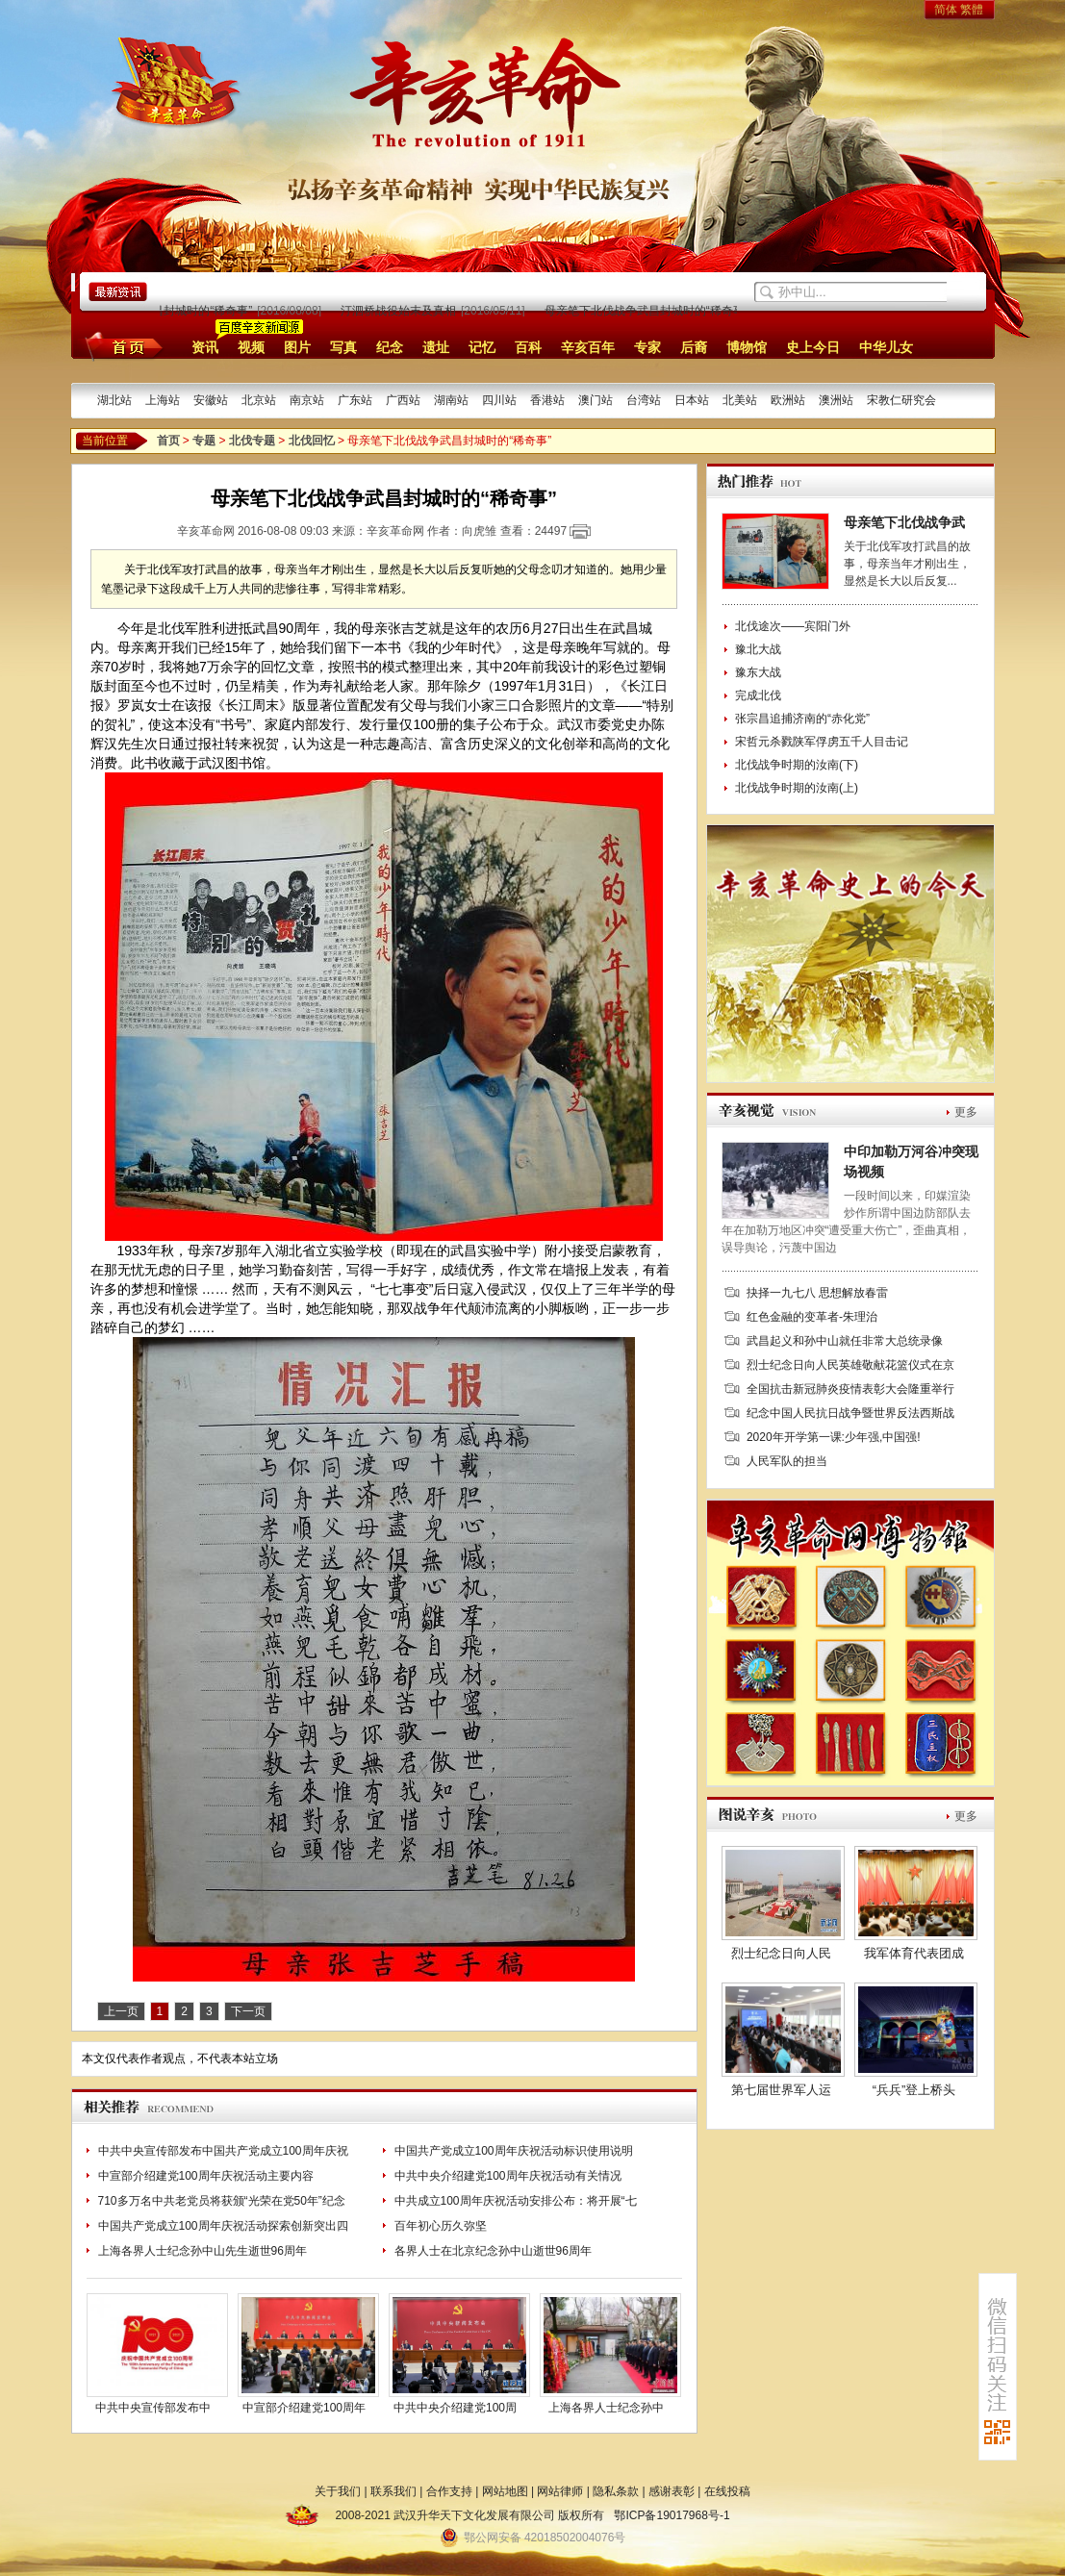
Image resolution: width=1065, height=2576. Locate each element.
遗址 (435, 347)
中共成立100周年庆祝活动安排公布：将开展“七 (515, 2201)
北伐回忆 (312, 440)
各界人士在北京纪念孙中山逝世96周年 (493, 2251)
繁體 (971, 9)
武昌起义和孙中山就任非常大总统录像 (845, 1341)
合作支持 (449, 2491)
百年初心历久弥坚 (440, 2226)
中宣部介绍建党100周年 (304, 2407)
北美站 (740, 400)
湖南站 (451, 400)
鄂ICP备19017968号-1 (671, 2515)
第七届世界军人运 (781, 2090)
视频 (251, 347)
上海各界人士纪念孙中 (606, 2407)
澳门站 (595, 400)
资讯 (204, 347)
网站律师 (560, 2491)
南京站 (307, 400)
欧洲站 (788, 400)
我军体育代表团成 (914, 1953)
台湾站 (643, 400)
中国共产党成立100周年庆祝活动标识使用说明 (513, 2151)
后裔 (693, 347)
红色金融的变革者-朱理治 (812, 1317)
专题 (204, 440)
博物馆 (746, 347)
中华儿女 (886, 347)
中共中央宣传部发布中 (153, 2407)
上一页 (121, 2011)
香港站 (547, 400)
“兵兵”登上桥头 (914, 2090)
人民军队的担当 (787, 1461)
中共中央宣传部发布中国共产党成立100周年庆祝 (223, 2151)
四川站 (499, 400)
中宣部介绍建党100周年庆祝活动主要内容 (206, 2176)
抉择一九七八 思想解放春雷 (817, 1293)
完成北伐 (758, 695)
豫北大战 (758, 649)
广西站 (403, 400)
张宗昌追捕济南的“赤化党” (802, 718)
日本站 (691, 400)
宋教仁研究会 (901, 400)
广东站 (355, 400)
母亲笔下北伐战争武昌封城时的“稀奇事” (651, 310)
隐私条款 (616, 2491)
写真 (343, 347)
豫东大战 (758, 672)
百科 (528, 347)
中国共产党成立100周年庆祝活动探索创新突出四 (223, 2226)
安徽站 (210, 400)
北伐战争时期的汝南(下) (796, 764)
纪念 (389, 347)
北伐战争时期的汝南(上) (796, 788)
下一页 (248, 2011)
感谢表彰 (671, 2491)
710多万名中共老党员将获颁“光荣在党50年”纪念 (221, 2201)
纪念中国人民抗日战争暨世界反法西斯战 (850, 1413)
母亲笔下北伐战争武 (904, 522)
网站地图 (505, 2491)
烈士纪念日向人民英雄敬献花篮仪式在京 (850, 1365)
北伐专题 (252, 440)
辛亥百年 (588, 347)
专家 (647, 347)
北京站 (258, 400)
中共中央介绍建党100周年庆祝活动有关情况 (507, 2176)
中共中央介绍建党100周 (455, 2407)
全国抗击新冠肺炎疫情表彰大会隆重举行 (850, 1389)
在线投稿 (727, 2491)
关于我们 (338, 2491)
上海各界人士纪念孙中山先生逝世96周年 (202, 2251)
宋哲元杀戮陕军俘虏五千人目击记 (821, 741)
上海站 (162, 400)
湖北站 (114, 400)
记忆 (482, 347)
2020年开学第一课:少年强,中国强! (834, 1437)
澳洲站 (836, 400)
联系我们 (393, 2491)
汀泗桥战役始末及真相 (403, 310)
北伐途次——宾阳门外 (792, 626)
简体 (945, 9)
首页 (120, 346)
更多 (965, 1112)
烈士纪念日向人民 (781, 1953)
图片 (297, 347)
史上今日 (813, 347)
